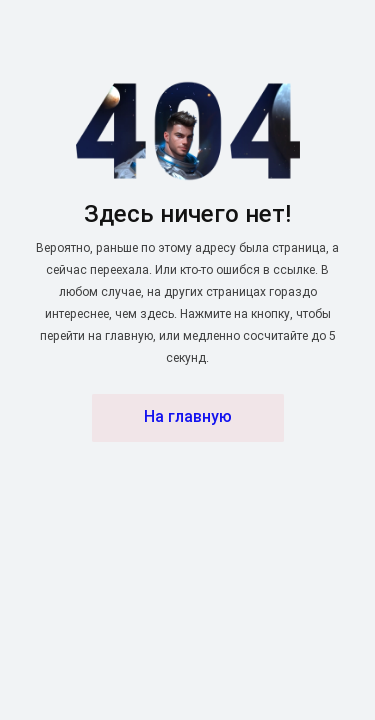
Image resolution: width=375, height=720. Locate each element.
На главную (188, 418)
